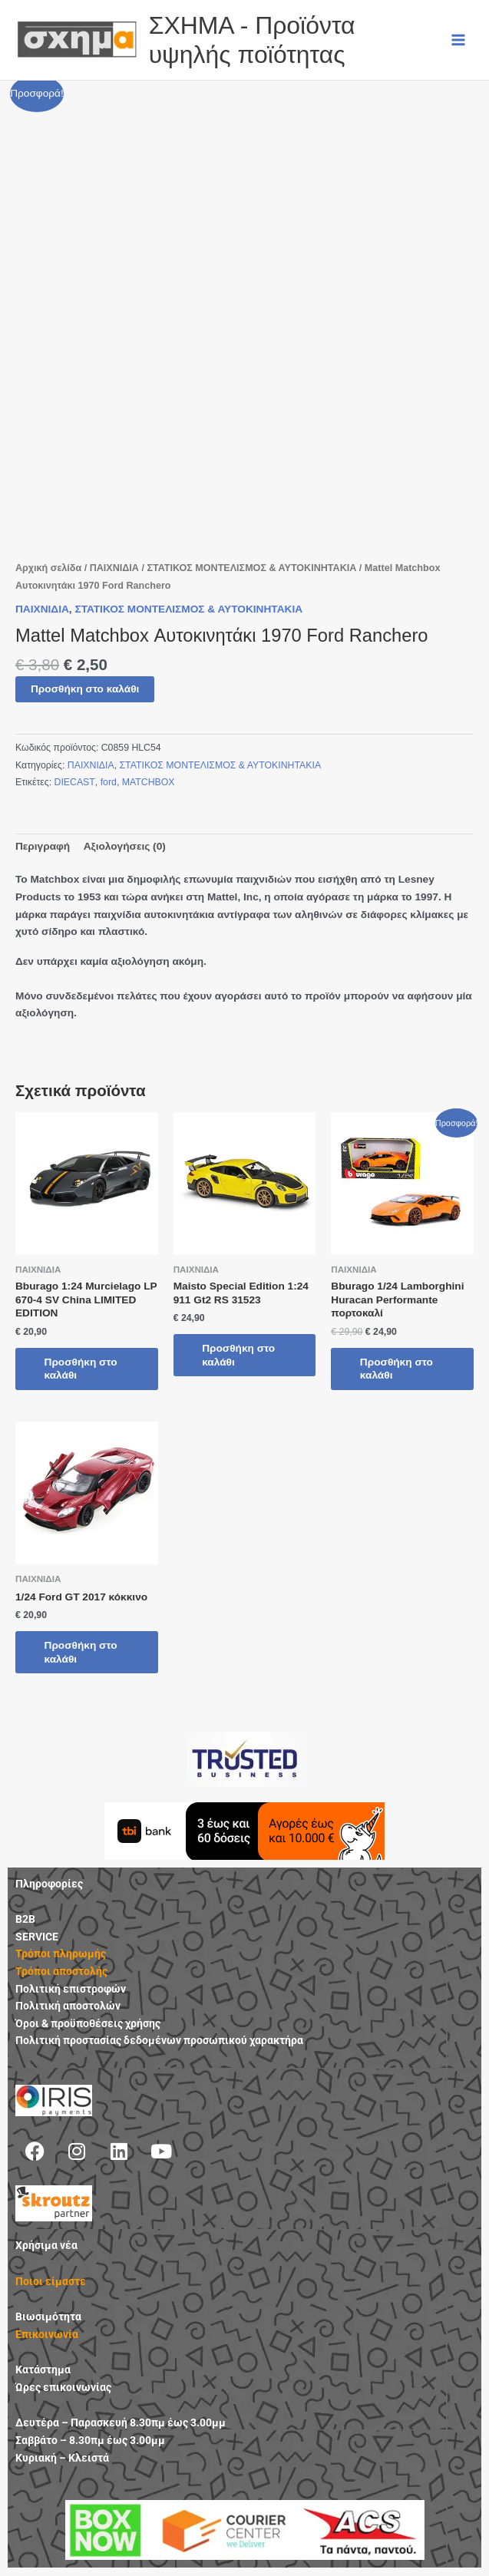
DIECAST (75, 782)
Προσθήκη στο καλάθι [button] (82, 1369)
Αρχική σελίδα (48, 568)
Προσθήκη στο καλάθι (85, 689)
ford (109, 782)
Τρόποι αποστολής (61, 1972)
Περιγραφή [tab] (42, 846)
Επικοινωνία (46, 2335)
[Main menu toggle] (459, 39)
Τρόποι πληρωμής (60, 1955)
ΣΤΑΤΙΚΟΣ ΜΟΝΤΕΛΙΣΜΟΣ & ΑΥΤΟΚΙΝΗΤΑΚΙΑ (251, 568)
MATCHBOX (148, 782)
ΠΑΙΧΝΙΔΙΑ (114, 568)
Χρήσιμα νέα (46, 2246)
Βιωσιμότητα (48, 2317)
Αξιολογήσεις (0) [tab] (125, 846)
